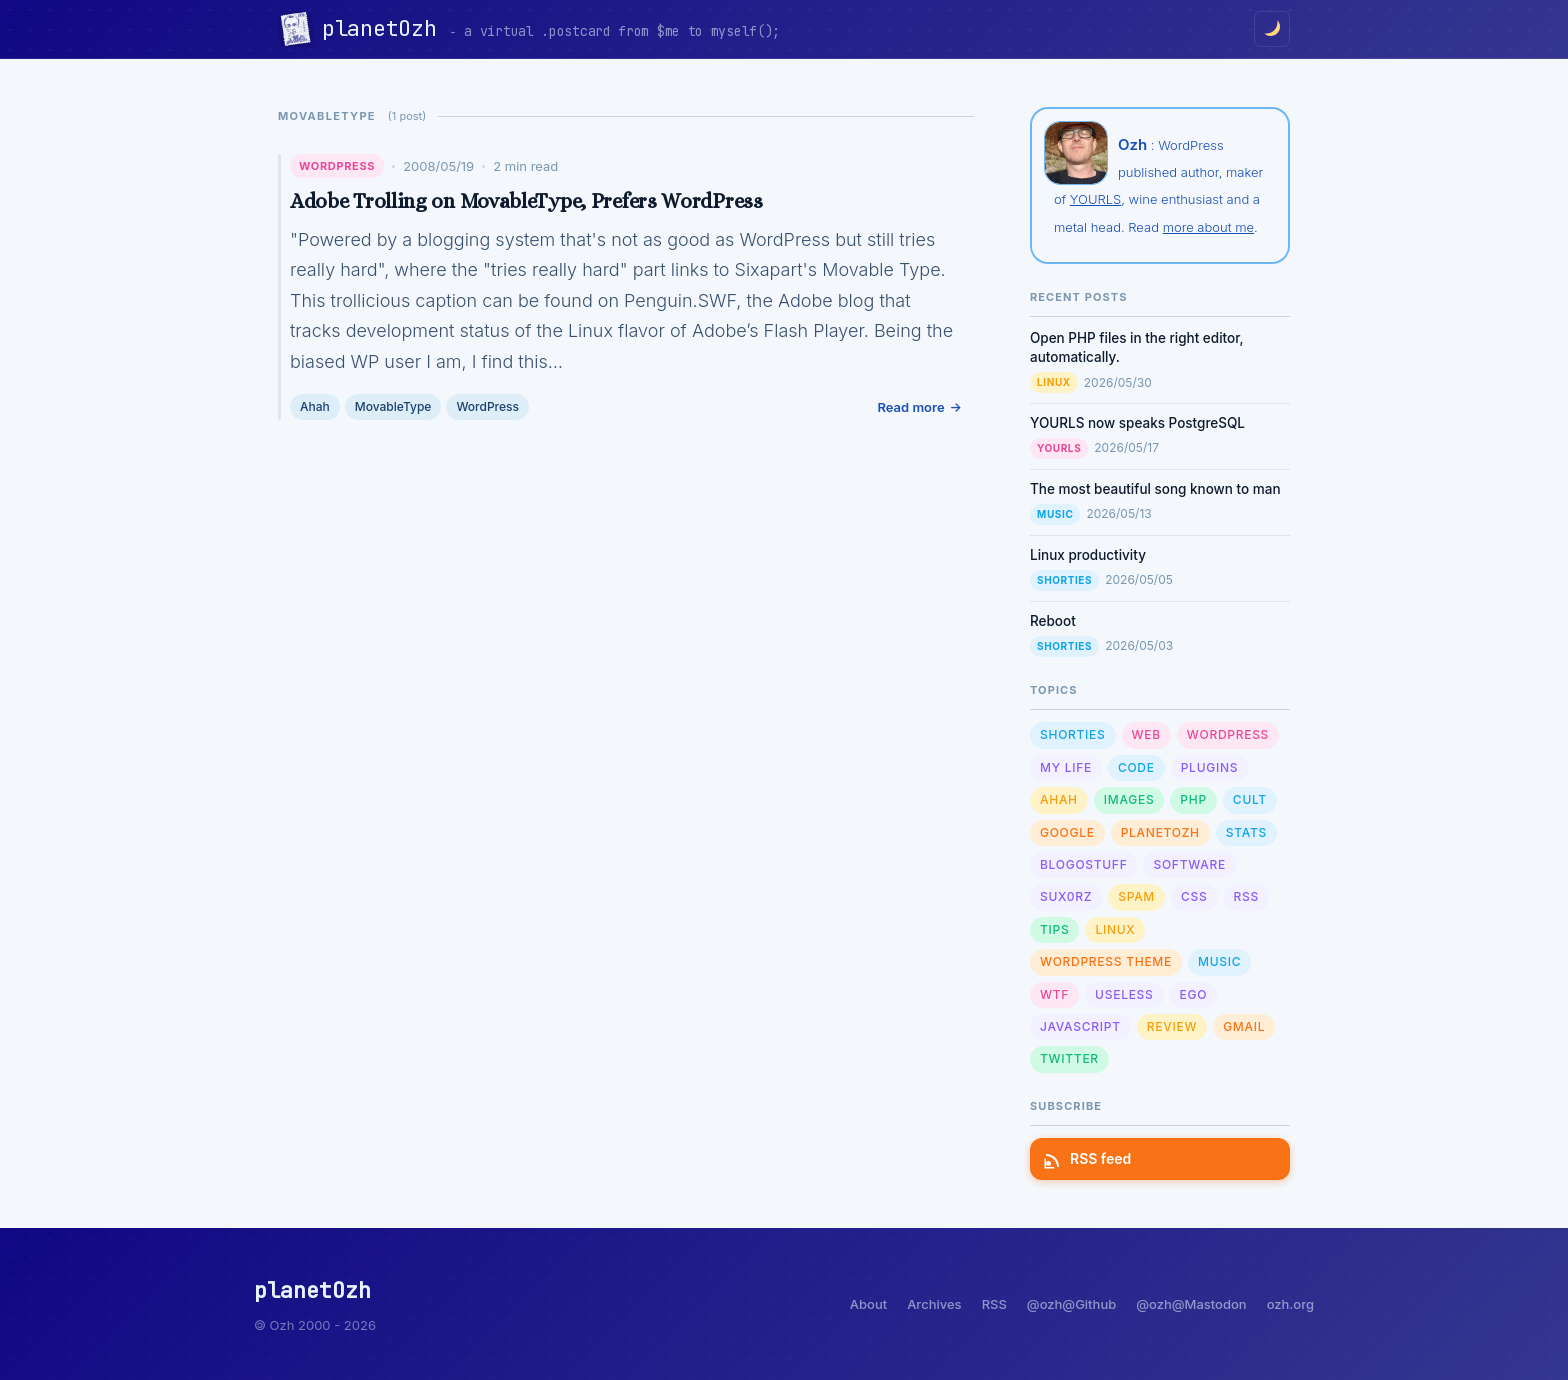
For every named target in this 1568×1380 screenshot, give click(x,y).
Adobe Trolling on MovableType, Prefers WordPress (526, 201)
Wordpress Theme (1106, 961)
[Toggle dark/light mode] (1272, 29)
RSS (1246, 896)
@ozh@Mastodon (1191, 1304)
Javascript (1080, 1026)
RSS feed (1088, 1158)
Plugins (1209, 767)
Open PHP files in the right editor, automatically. (1137, 347)
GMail (1244, 1026)
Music (1055, 514)
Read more (910, 407)
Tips (1054, 929)
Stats (1246, 832)
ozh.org (1290, 1304)
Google (1067, 832)
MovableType (393, 406)
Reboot (1053, 621)
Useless (1124, 994)
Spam (1136, 896)
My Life (1066, 767)
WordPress (337, 166)
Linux (1054, 382)
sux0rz (1066, 896)
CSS (1194, 896)
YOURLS (1095, 199)
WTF (1054, 994)
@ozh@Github (1071, 1304)
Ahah (315, 406)
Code (1136, 767)
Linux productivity (1088, 555)
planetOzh (385, 28)
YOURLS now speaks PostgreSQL (1137, 423)
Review (1172, 1026)
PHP (1193, 799)
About (868, 1304)
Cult (1250, 799)
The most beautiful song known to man (1155, 489)
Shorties (1064, 580)
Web (1146, 734)
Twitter (1069, 1058)
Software (1189, 864)
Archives (934, 1304)
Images (1129, 799)
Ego (1194, 994)
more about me (1208, 227)
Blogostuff (1083, 864)
